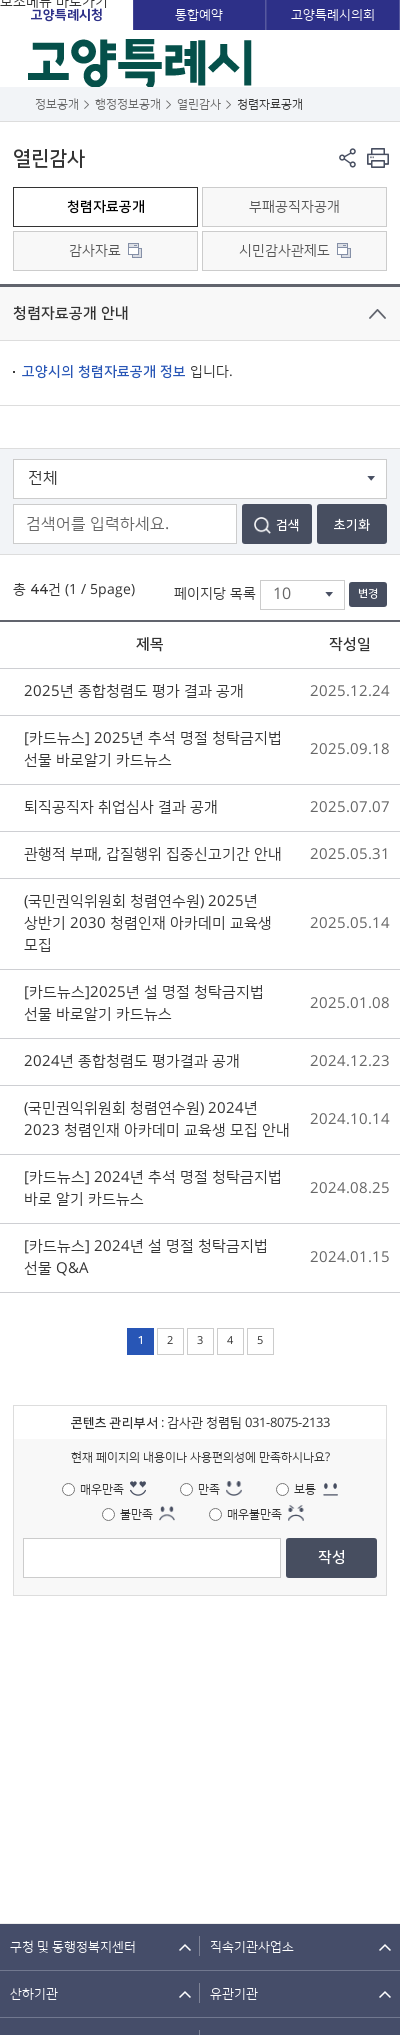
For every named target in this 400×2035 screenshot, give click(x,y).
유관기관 (234, 1994)
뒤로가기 (17, 104)
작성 (332, 1557)
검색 (288, 525)
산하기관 (34, 1994)
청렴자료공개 (106, 207)
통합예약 (199, 15)
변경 (368, 594)
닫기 (377, 314)
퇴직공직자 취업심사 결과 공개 (121, 807)
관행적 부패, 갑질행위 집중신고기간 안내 (153, 854)
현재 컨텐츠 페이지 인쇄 (377, 157)
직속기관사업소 (252, 1947)
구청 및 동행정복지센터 (73, 1947)
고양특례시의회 (333, 15)
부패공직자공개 (294, 207)
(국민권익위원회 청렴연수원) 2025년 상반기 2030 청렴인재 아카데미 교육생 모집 (148, 923)
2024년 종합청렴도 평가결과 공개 (132, 1061)
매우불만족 (254, 1514)
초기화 (352, 525)
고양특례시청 (67, 15)
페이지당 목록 (215, 594)
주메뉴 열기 (371, 58)
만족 (209, 1489)
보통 (305, 1489)
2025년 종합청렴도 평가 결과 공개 (134, 691)
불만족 (136, 1514)
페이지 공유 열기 (347, 157)
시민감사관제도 (284, 251)
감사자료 (95, 251)
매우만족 (102, 1489)
